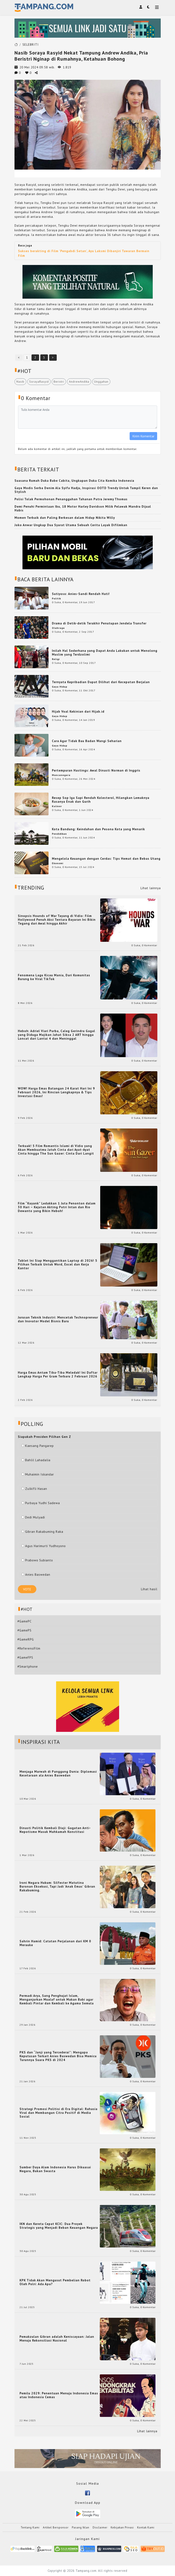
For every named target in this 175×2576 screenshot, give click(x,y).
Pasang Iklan (80, 2527)
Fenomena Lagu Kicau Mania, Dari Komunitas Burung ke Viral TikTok (54, 977)
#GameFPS (25, 1657)
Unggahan (101, 381)
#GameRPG (25, 1639)
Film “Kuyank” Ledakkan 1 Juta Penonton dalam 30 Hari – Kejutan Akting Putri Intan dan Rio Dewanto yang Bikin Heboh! (57, 1207)
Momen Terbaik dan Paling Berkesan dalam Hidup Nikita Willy (64, 518)
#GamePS (24, 1630)
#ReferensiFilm (28, 1648)
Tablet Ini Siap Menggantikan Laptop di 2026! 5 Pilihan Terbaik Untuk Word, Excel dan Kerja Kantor (57, 1264)
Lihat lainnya (151, 888)
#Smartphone (27, 1667)
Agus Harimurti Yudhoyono (43, 1546)
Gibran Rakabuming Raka (42, 1532)
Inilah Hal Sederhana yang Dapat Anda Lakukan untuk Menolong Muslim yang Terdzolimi (104, 652)
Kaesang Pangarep (37, 1446)
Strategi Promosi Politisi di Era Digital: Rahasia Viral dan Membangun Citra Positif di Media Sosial (58, 2112)
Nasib (20, 381)
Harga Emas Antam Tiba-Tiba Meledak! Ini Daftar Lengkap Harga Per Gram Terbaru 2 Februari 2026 (57, 1374)
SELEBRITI (30, 45)
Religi (56, 659)
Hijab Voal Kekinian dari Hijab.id (78, 711)
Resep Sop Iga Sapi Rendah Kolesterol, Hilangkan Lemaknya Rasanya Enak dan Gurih (100, 800)
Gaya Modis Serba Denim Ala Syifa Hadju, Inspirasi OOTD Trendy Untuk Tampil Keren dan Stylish (86, 490)
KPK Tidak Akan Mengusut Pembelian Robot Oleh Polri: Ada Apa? (55, 2282)
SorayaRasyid (39, 381)
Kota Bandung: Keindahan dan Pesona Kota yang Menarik (98, 829)
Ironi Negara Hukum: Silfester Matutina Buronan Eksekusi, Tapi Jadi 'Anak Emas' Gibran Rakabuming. (57, 1886)
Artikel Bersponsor (55, 2527)
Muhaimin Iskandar (37, 1474)
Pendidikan (59, 833)
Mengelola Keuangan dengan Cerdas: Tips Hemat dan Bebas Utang (106, 859)
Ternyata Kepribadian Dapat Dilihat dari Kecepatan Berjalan (101, 682)
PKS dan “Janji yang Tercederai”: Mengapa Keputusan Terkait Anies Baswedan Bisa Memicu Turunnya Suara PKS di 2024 (58, 2056)
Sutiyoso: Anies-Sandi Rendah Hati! (81, 594)
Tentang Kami (30, 2527)
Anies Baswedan (35, 1575)
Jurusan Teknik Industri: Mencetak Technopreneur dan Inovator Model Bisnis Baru (58, 1319)
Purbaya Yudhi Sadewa (40, 1503)
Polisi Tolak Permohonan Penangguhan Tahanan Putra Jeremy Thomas (71, 499)
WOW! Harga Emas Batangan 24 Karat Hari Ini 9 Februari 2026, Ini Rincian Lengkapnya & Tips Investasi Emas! (56, 1092)
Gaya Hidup (59, 686)
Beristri (59, 381)
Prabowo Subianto (37, 1560)
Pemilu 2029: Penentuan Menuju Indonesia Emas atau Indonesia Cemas (59, 2395)
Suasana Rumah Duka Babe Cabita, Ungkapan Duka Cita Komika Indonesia (74, 481)
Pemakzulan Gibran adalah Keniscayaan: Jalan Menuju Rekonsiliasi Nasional (57, 2338)
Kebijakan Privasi (122, 2527)
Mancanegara (61, 775)
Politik (56, 598)
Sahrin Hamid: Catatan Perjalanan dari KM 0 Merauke (55, 1943)
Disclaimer (100, 2527)
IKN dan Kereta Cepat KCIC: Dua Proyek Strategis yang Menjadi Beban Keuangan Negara (59, 2226)
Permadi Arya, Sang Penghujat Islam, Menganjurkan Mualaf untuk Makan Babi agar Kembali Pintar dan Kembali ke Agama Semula (57, 1999)
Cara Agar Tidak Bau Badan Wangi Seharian (87, 741)
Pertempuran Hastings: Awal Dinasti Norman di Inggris (96, 770)
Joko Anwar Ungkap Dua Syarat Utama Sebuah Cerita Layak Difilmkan (70, 525)
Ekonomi (57, 863)
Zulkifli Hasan (34, 1489)
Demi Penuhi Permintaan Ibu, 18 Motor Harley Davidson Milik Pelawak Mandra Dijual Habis (82, 508)
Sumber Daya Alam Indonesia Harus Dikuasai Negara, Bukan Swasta (55, 2169)
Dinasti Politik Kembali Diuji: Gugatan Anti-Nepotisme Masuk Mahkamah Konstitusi (55, 1830)
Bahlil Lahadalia (35, 1460)
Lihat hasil (149, 1589)
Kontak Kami (145, 2527)
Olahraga (58, 627)
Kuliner (57, 806)
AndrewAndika (79, 381)
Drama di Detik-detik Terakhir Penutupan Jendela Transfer (99, 623)
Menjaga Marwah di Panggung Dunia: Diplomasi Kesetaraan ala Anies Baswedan (58, 1773)
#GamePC (24, 1621)
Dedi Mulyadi (33, 1517)
